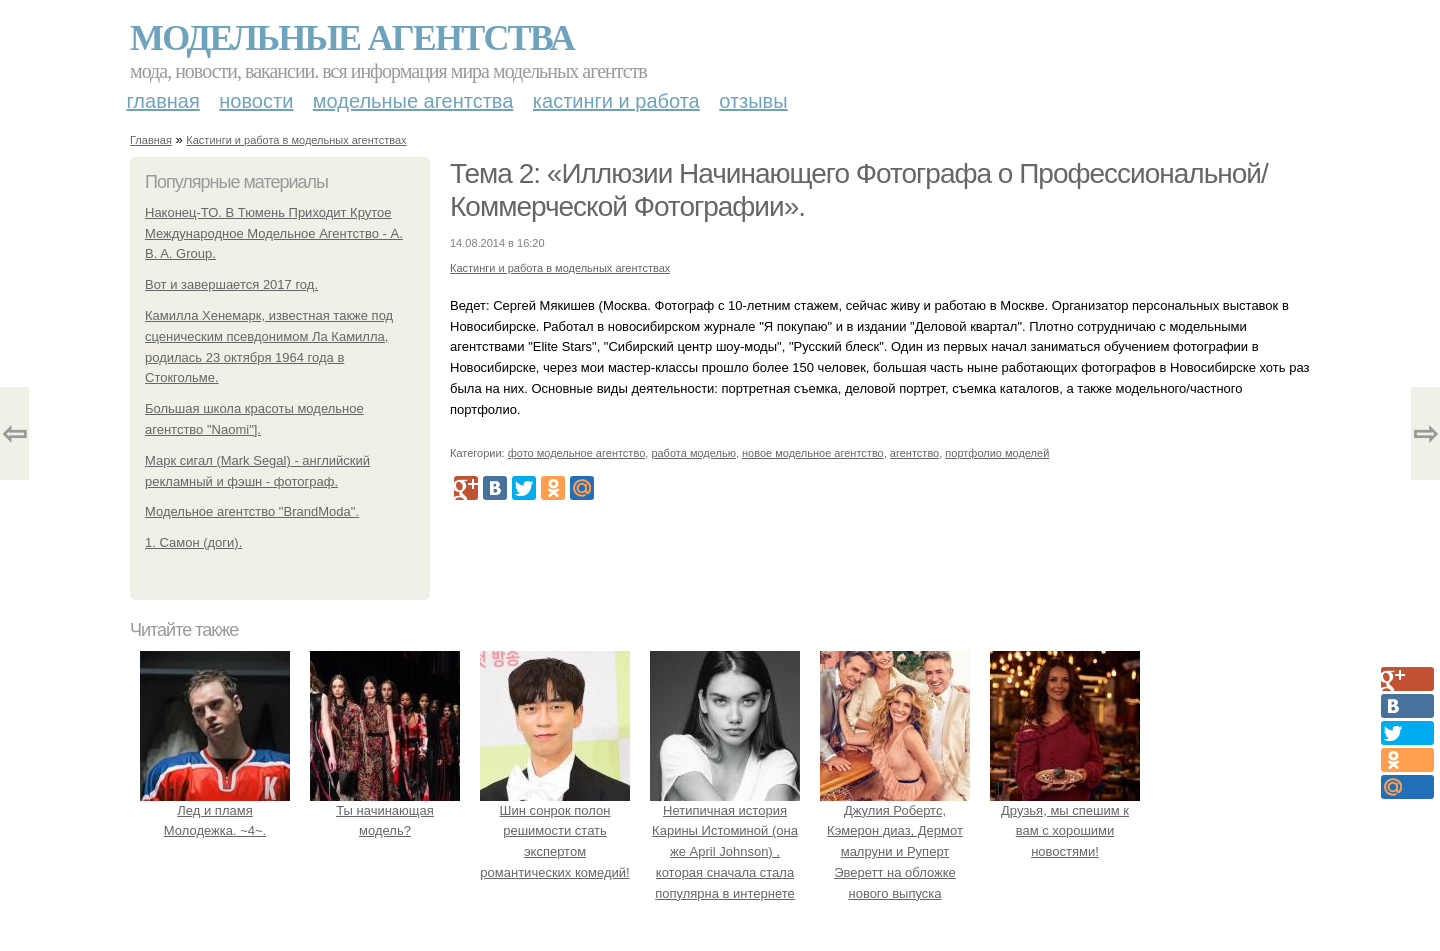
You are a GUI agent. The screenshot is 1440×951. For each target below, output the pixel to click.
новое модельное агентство (813, 453)
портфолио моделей (997, 453)
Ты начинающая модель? (385, 810)
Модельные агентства (352, 38)
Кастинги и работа (616, 101)
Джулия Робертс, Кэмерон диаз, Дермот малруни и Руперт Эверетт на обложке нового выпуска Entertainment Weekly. (895, 852)
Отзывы (753, 101)
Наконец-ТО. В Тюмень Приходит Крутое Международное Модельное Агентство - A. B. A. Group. (274, 233)
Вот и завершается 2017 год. (231, 284)
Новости (256, 101)
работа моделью (693, 453)
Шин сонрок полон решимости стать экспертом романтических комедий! (555, 831)
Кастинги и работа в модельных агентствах (296, 140)
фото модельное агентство (577, 453)
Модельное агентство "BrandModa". (252, 511)
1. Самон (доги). (193, 542)
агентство (914, 453)
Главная (163, 101)
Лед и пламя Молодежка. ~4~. (215, 810)
